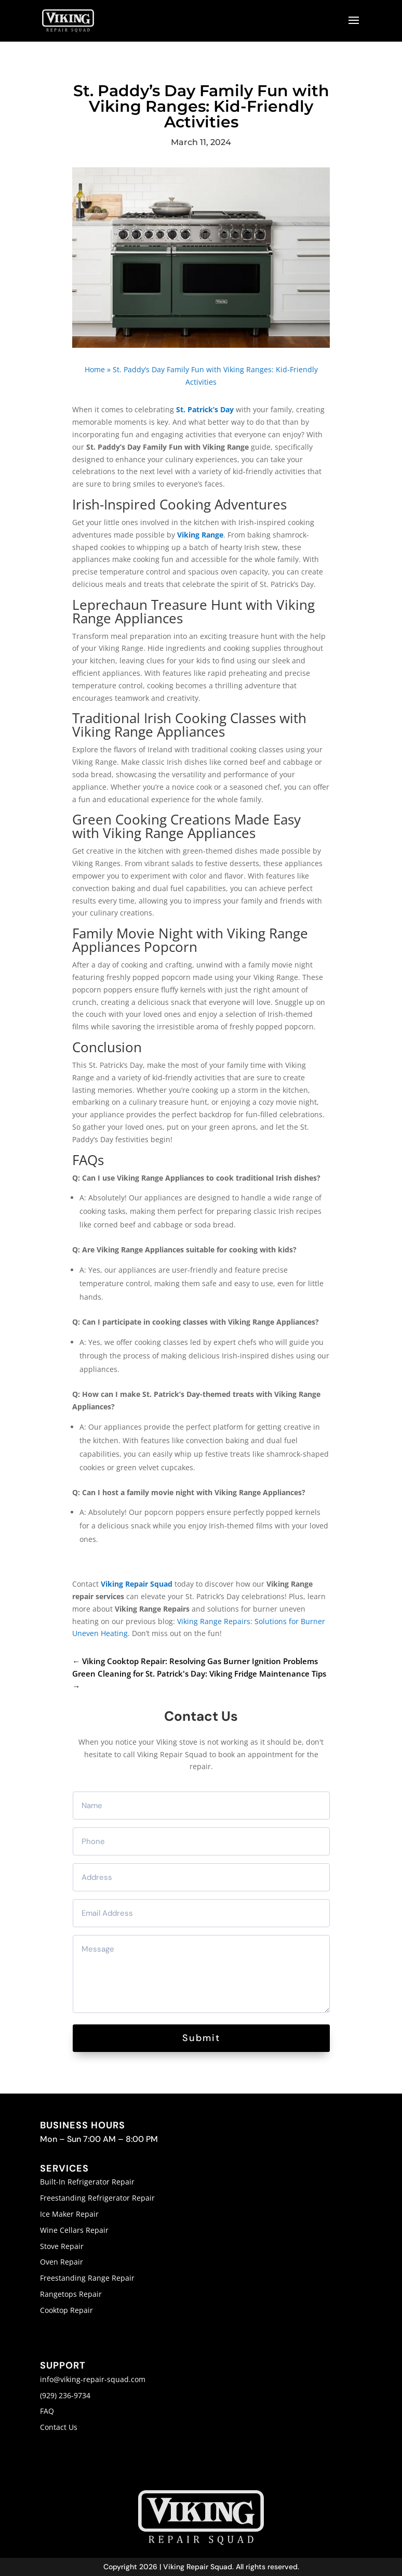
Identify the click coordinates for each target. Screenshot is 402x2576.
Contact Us (58, 2427)
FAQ (47, 2411)
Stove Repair (62, 2246)
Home (95, 369)
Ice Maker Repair (69, 2214)
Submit (201, 2038)
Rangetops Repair (71, 2294)
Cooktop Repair (66, 2310)
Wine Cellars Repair (74, 2230)
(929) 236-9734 (65, 2395)
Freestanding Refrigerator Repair (97, 2198)
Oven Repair (61, 2262)
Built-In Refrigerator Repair (87, 2182)
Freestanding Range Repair (87, 2278)
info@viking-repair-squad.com (92, 2379)
